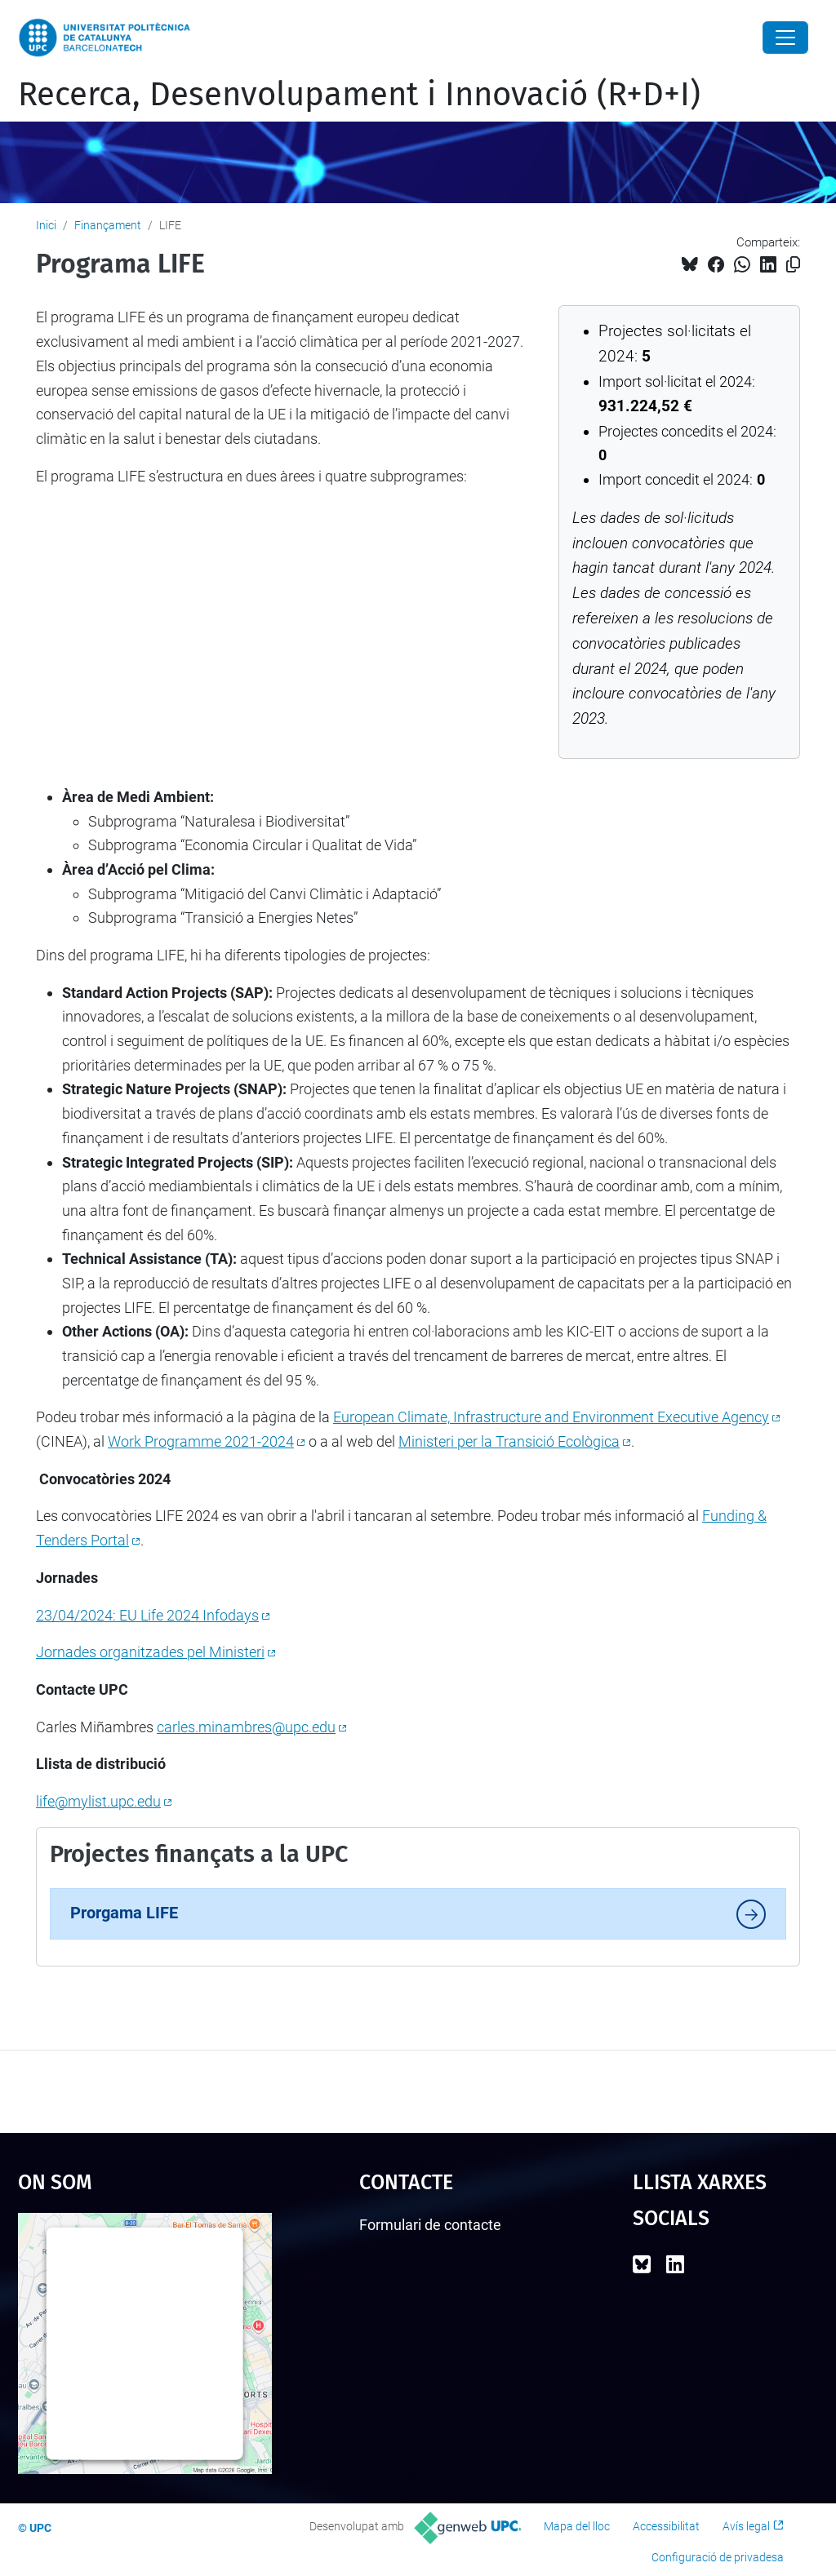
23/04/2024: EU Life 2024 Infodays (147, 1615)
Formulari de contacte (430, 2224)
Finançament (107, 225)
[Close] (785, 37)
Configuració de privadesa (717, 2557)
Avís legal (746, 2526)
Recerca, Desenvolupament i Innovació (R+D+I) (359, 94)
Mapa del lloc (577, 2526)
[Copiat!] (793, 264)
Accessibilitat (666, 2526)
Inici (46, 225)
